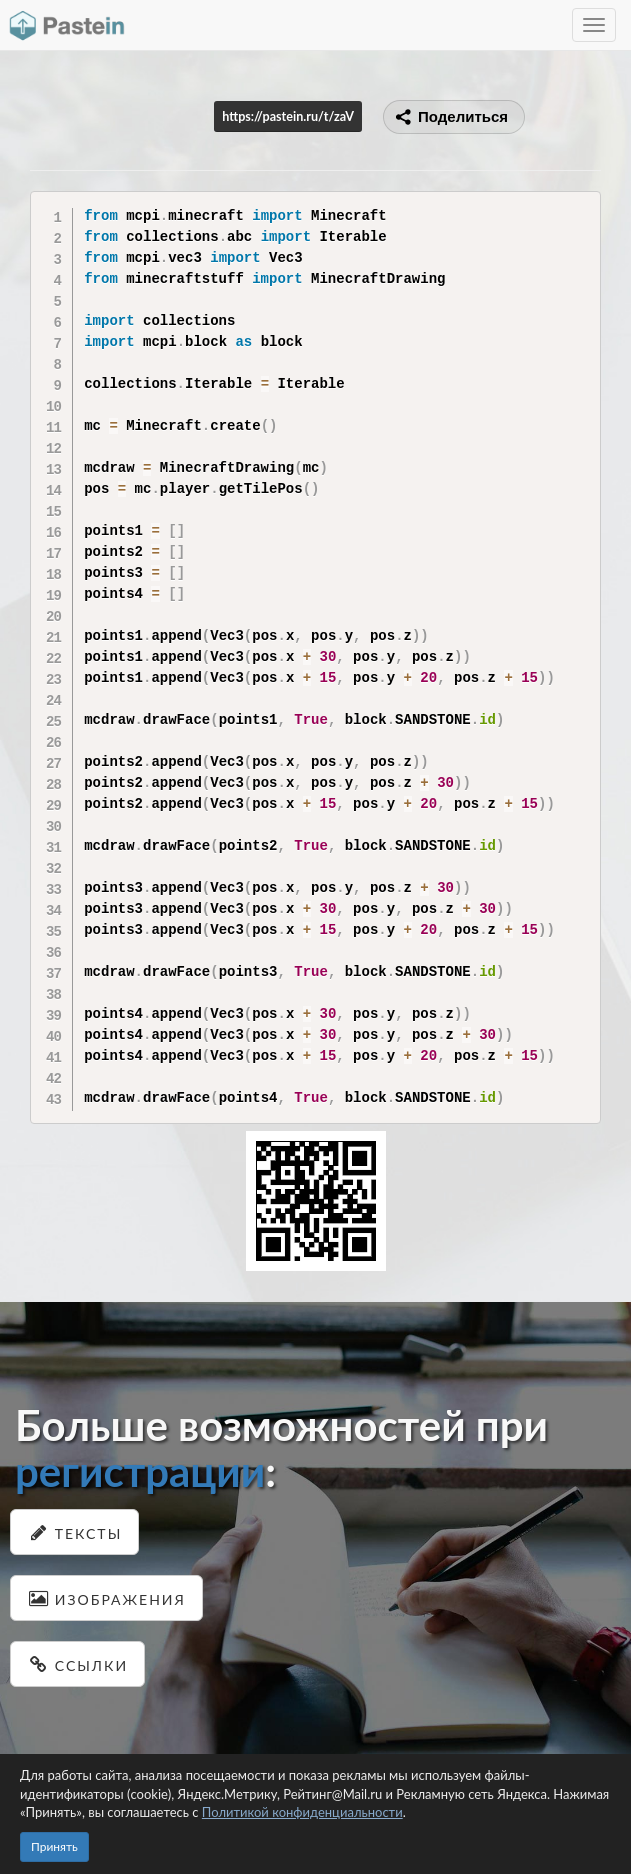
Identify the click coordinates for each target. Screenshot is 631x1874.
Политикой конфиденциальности (302, 1812)
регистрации (140, 1471)
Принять (54, 1846)
